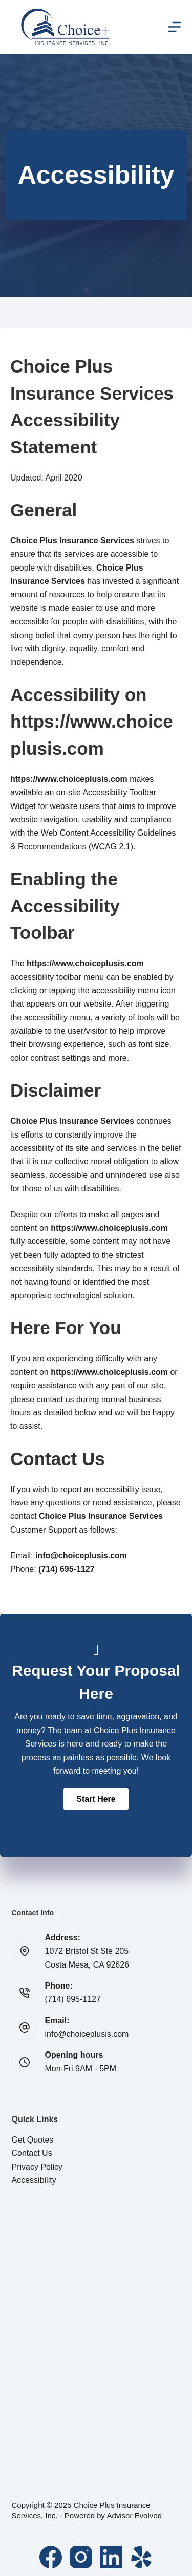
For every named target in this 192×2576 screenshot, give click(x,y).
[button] (95, 1799)
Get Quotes (33, 2139)
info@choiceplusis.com (87, 2033)
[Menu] (174, 26)
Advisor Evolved (134, 2515)
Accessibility (34, 2180)
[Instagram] (81, 2557)
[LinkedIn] (111, 2557)
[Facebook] (50, 2557)
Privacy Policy (37, 2167)
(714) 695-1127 (73, 1999)
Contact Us (32, 2153)
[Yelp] (141, 2557)
